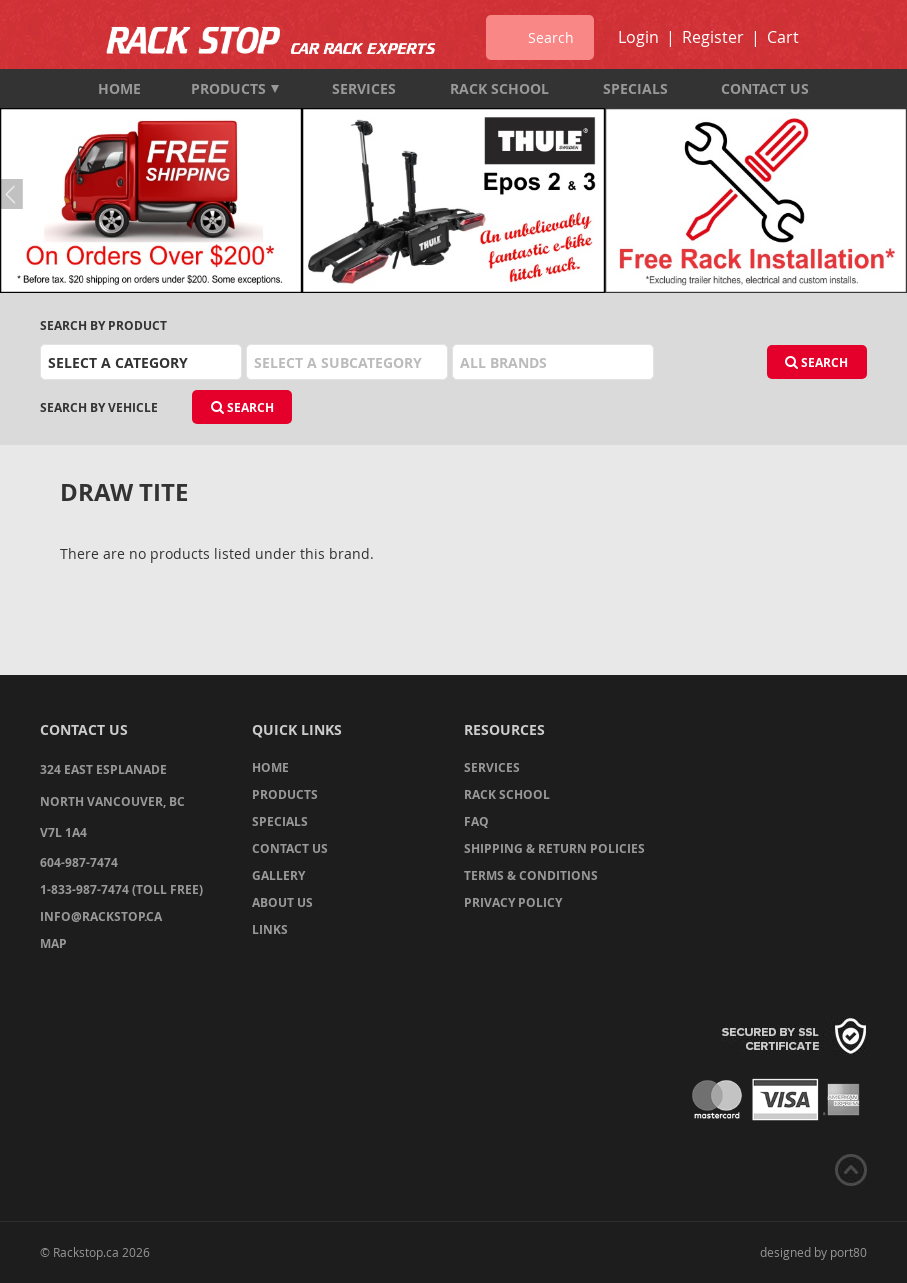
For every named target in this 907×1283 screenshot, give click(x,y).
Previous (15, 194)
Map (53, 943)
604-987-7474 (79, 862)
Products (235, 88)
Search (816, 362)
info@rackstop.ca (101, 916)
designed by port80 (813, 1252)
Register (713, 37)
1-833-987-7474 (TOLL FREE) (121, 889)
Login (638, 37)
